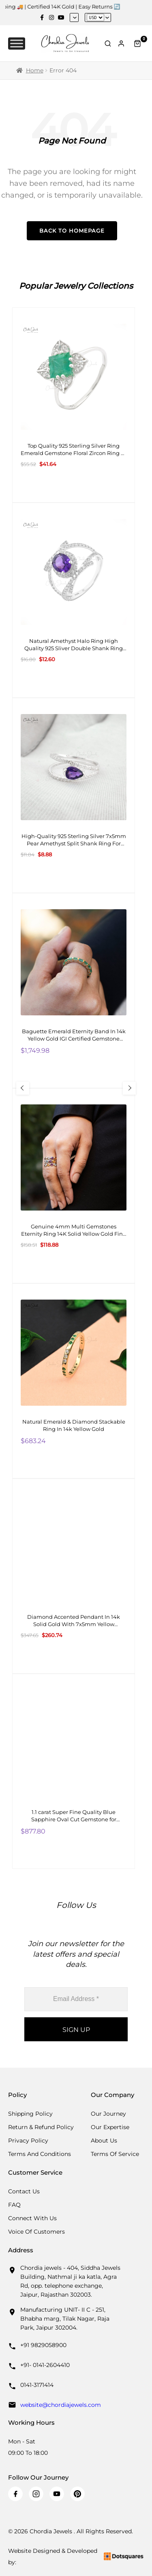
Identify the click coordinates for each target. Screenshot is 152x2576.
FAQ (14, 2204)
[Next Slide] (129, 1088)
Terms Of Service (115, 2154)
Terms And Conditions (39, 2154)
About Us (104, 2140)
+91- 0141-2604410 (45, 2365)
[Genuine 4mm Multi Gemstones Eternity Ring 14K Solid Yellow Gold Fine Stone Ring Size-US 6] (74, 1186)
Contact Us (24, 2191)
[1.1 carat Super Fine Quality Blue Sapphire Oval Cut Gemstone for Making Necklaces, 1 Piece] (74, 1771)
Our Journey (108, 2113)
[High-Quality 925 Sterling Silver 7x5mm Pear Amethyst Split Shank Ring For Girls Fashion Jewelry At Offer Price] (74, 795)
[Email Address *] (76, 1999)
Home (34, 70)
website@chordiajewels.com (60, 2404)
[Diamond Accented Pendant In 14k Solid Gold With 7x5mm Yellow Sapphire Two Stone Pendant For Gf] (74, 1576)
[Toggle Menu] (16, 43)
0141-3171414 (37, 2385)
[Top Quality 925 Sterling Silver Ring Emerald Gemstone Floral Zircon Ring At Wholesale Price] (74, 405)
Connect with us (32, 2218)
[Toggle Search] (107, 43)
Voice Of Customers (36, 2231)
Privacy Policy (28, 2140)
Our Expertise (110, 2127)
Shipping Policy (30, 2113)
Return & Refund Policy (41, 2127)
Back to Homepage (72, 230)
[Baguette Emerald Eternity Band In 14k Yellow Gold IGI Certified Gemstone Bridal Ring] (74, 990)
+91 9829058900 (43, 2345)
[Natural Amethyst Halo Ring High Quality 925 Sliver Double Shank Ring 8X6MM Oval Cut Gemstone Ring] (74, 600)
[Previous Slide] (22, 1088)
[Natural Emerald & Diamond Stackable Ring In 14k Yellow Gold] (74, 1381)
